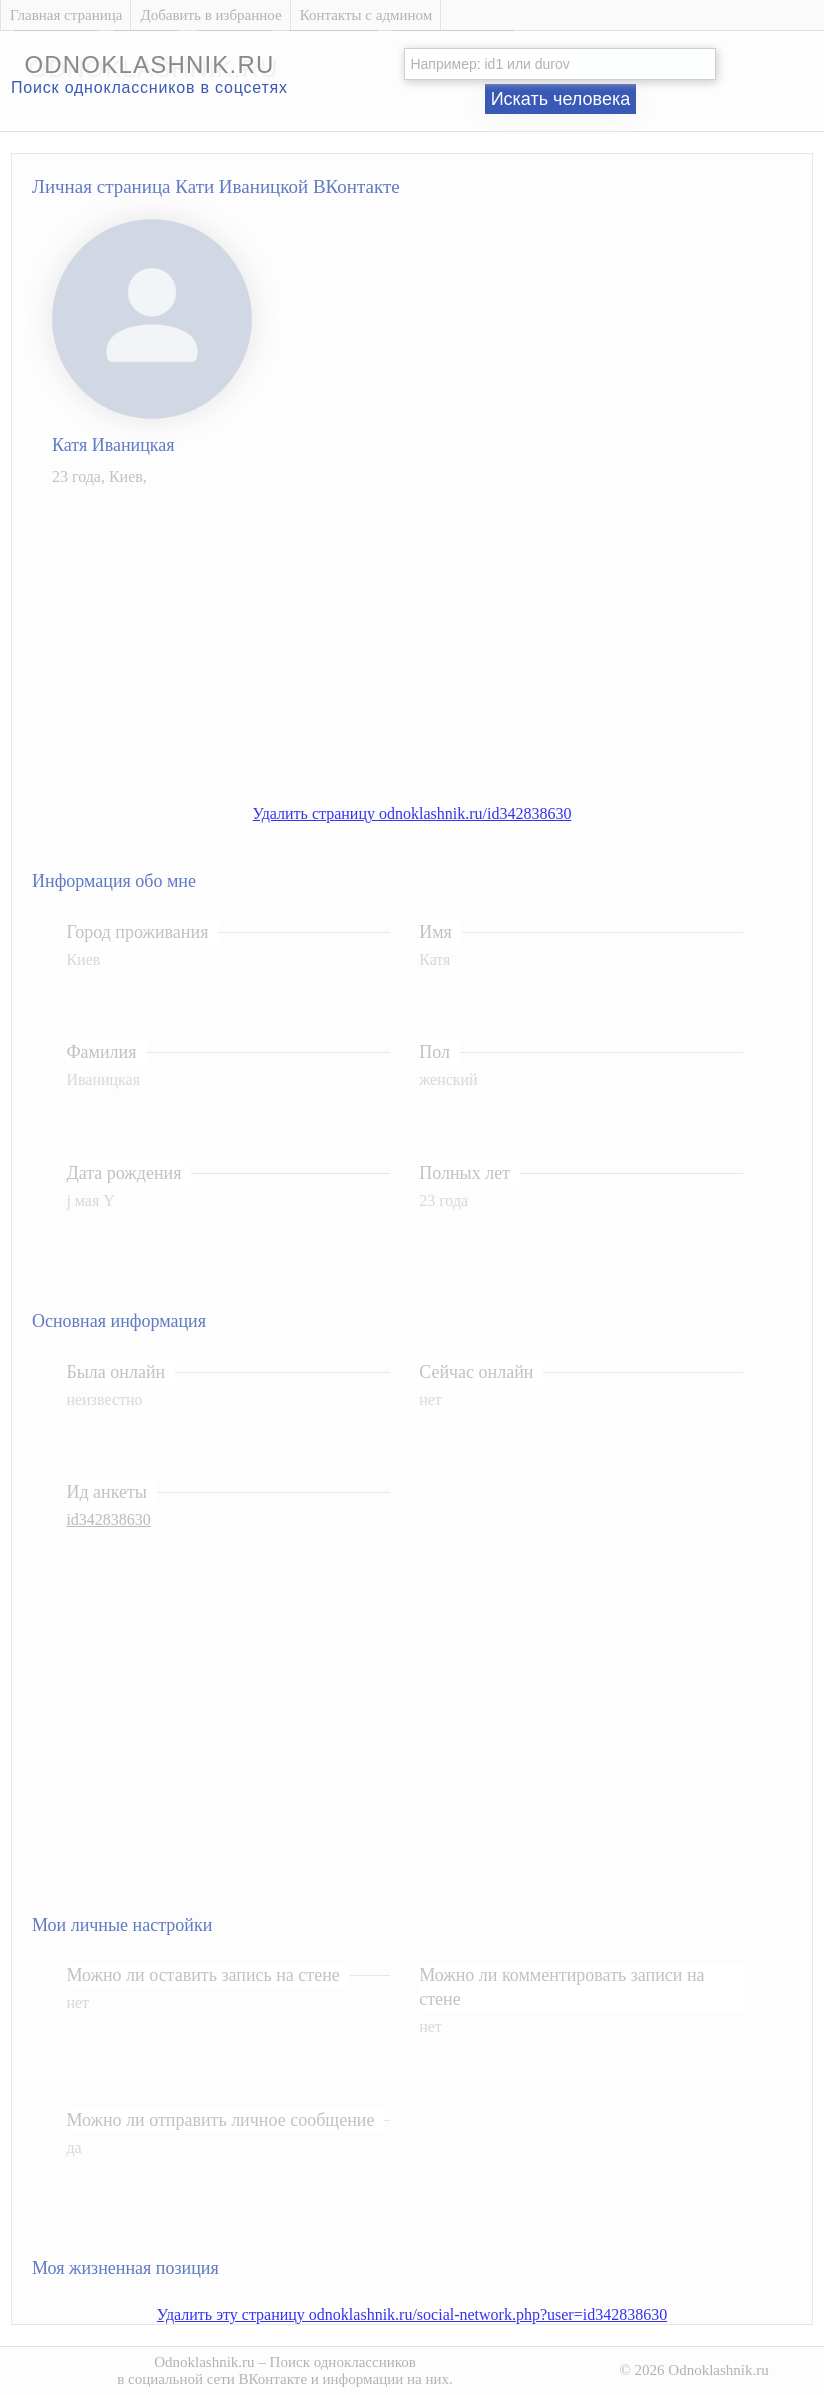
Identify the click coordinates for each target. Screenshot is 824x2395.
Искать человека (561, 99)
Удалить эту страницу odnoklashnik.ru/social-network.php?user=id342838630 (412, 2314)
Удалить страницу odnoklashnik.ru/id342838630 (412, 813)
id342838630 (108, 1519)
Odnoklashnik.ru (204, 2362)
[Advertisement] (432, 643)
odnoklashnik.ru (149, 64)
